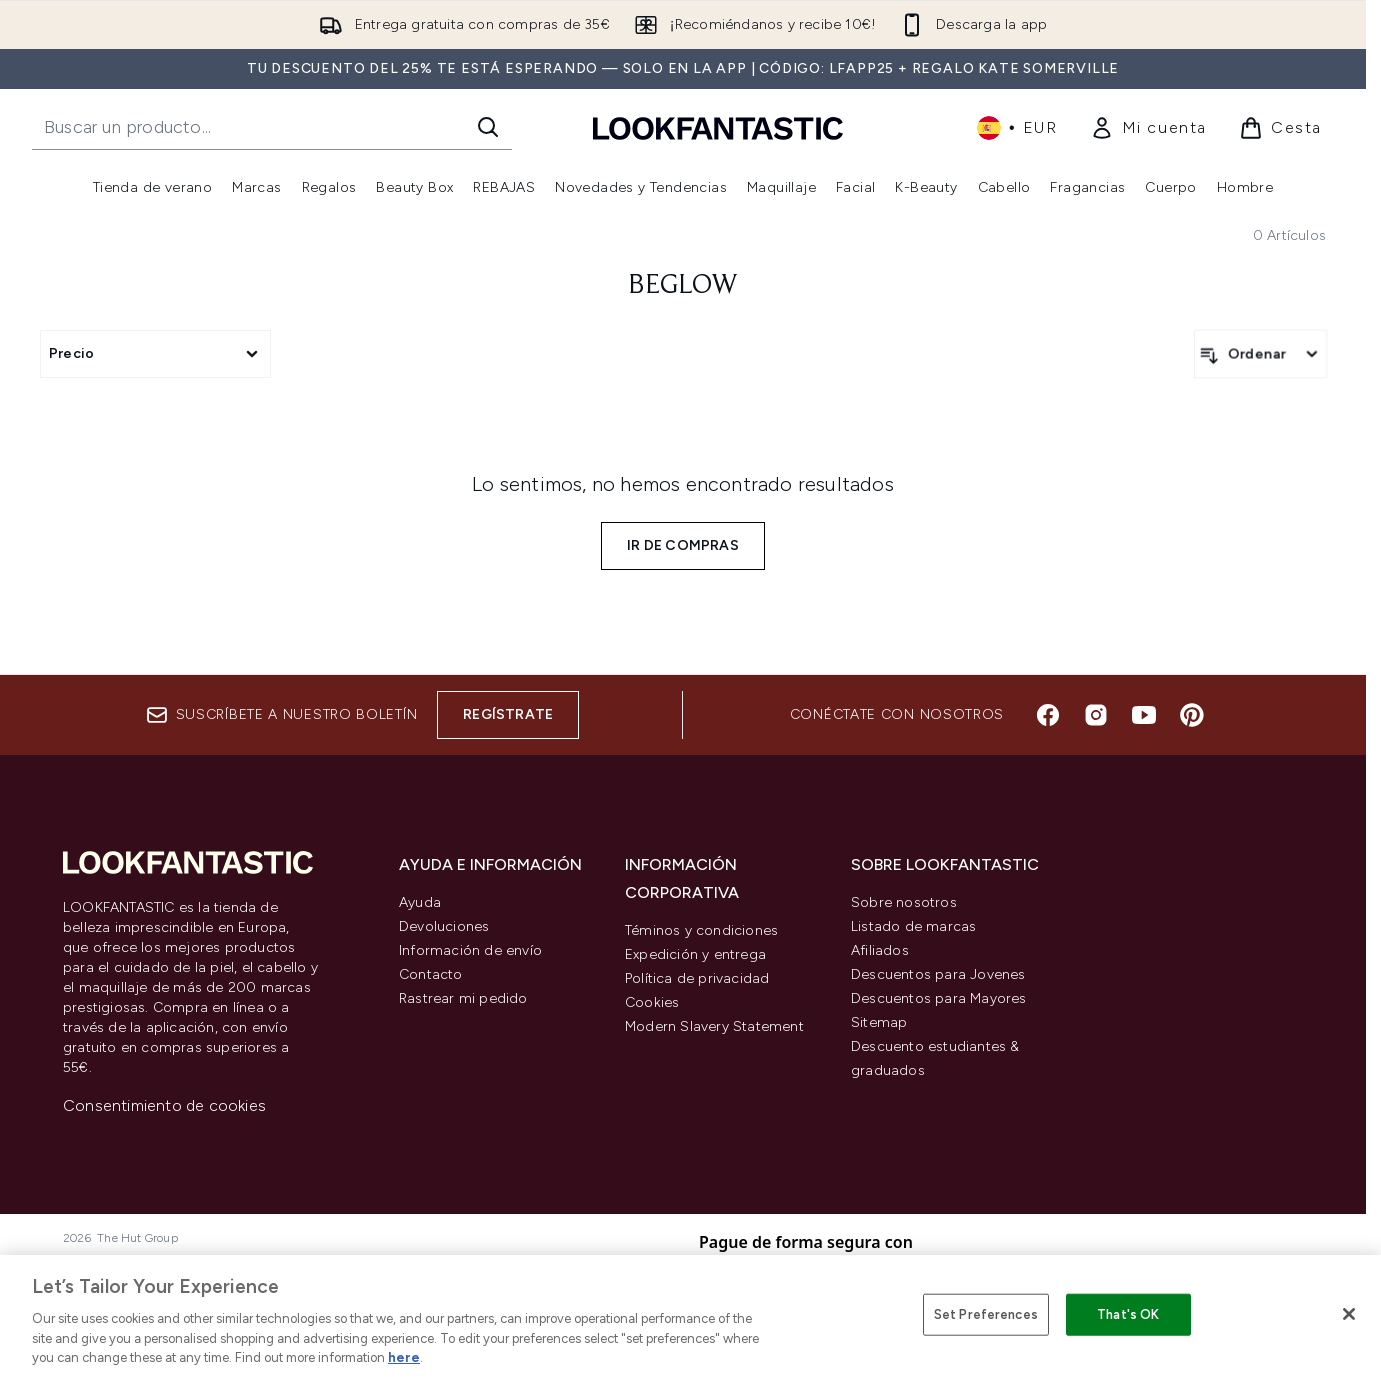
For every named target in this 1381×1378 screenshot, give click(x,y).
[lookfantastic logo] (718, 127)
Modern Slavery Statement (714, 1026)
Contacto (431, 974)
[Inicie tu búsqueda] (272, 127)
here (404, 1357)
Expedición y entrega (695, 954)
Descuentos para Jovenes (938, 974)
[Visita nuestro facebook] (1048, 715)
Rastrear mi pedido (463, 998)
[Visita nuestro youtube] (1144, 715)
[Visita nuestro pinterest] (1192, 715)
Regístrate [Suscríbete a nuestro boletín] (508, 714)
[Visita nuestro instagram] (1096, 715)
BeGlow (683, 286)
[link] (1148, 128)
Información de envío (470, 950)
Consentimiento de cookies (164, 1105)
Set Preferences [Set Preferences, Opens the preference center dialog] (986, 1314)
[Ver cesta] (1280, 128)
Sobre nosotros (904, 902)
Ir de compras (683, 545)
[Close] (1349, 1314)
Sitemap (879, 1022)
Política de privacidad (697, 978)
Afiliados (880, 950)
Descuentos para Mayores (939, 998)
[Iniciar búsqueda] (488, 127)
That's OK (1128, 1314)
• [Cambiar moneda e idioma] (1017, 128)
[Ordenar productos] (1260, 354)
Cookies (652, 1002)
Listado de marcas (913, 926)
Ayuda (420, 902)
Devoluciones (444, 926)
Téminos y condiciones (701, 930)
